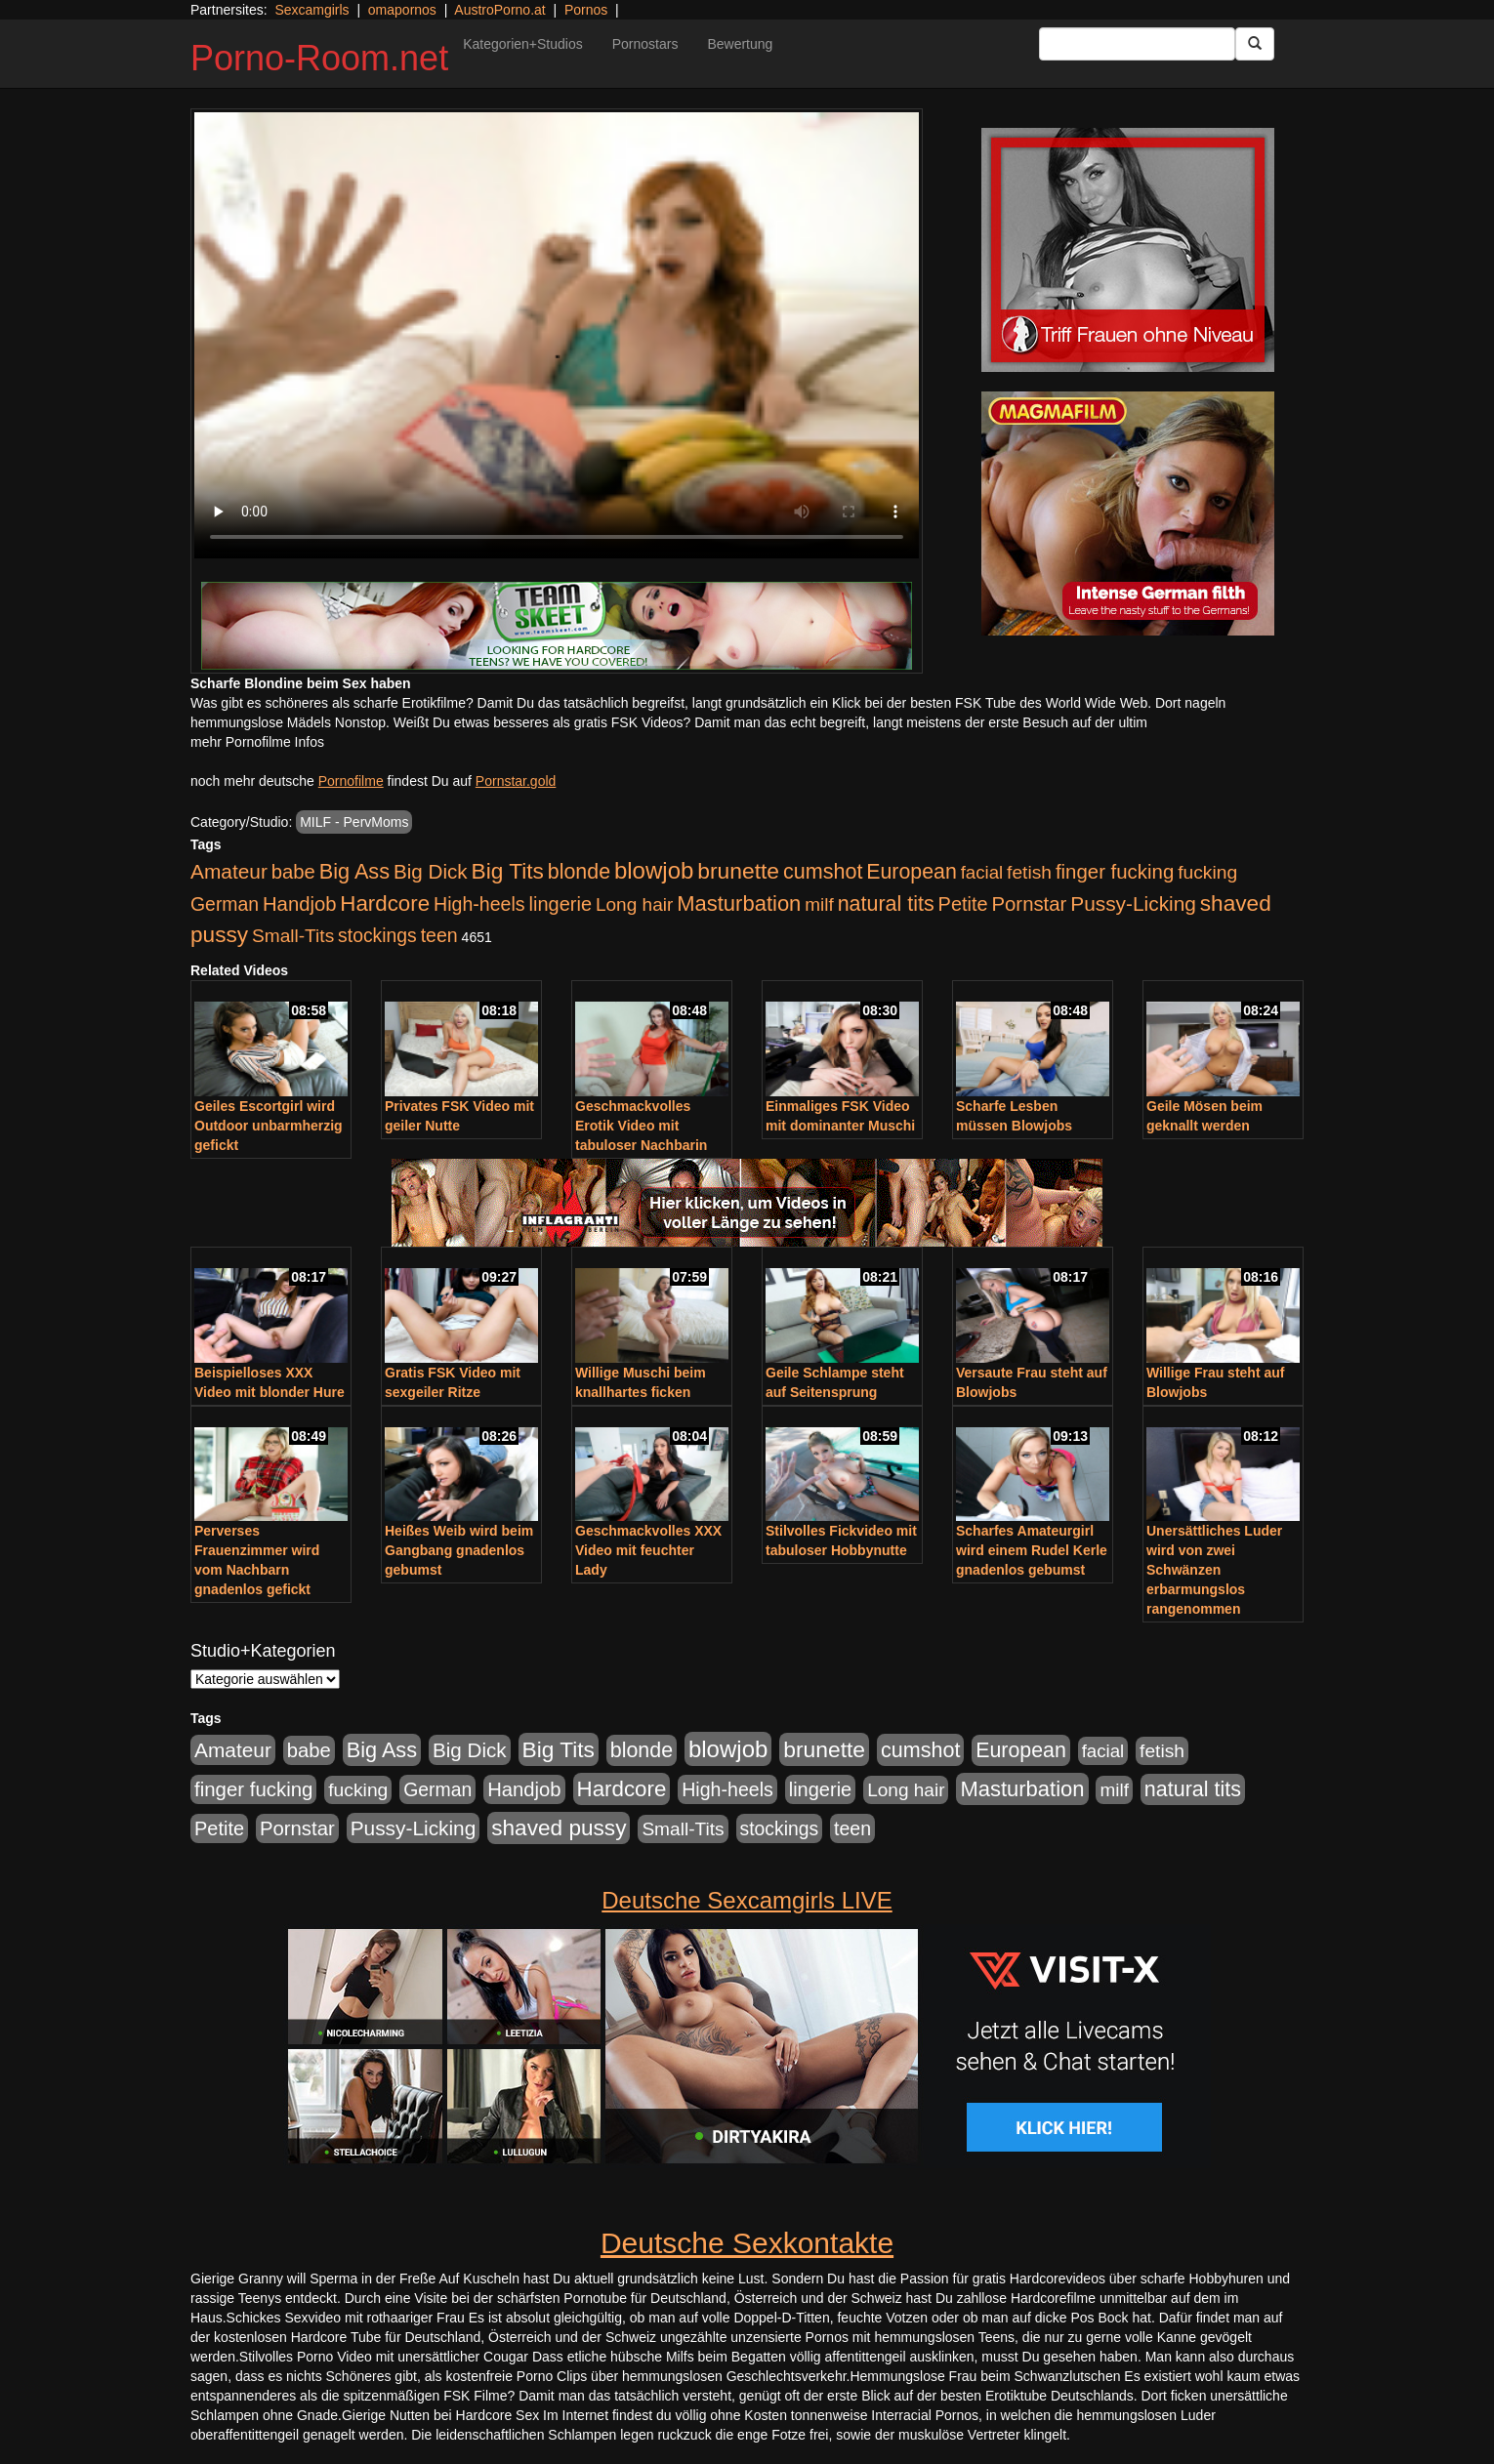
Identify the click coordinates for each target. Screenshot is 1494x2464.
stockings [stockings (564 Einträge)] (377, 935)
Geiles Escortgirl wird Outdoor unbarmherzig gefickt (268, 1125)
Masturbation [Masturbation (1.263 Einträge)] (739, 903)
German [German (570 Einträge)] (224, 904)
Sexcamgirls (311, 10)
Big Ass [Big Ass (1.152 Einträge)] (354, 871)
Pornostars (645, 44)
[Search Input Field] (1137, 44)
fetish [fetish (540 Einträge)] (1029, 872)
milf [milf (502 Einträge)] (819, 904)
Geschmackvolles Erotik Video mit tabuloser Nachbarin (641, 1125)
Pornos (585, 10)
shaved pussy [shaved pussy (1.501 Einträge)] (558, 1828)
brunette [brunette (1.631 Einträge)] (738, 870)
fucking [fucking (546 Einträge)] (1207, 872)
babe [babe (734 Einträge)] (293, 872)
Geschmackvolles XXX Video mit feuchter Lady (648, 1550)
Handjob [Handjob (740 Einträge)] (299, 904)
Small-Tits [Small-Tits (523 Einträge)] (293, 935)
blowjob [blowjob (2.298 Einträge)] (653, 870)
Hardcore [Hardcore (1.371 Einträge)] (385, 903)
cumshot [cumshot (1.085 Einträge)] (822, 871)
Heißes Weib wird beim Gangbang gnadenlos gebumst (459, 1550)
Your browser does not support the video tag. (556, 335)
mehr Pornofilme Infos (257, 742)
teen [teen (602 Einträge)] (439, 935)
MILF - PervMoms (354, 822)
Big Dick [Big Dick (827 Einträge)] (431, 871)
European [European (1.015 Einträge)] (911, 871)
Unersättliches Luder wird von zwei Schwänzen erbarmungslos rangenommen (1214, 1570)
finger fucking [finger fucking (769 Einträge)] (1115, 872)
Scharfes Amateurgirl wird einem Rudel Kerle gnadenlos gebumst (1031, 1550)
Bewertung (739, 44)
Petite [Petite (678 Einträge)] (963, 904)
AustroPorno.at (499, 10)
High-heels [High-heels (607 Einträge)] (479, 904)
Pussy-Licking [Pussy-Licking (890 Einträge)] (1133, 903)
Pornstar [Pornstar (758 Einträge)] (1029, 904)
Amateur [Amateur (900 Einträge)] (229, 871)
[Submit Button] (1254, 44)
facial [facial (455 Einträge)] (982, 872)
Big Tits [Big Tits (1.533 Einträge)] (508, 870)
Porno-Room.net (319, 58)
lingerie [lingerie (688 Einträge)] (560, 904)
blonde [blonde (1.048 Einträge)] (579, 871)
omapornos (402, 10)
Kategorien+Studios (523, 44)
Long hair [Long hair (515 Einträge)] (634, 904)
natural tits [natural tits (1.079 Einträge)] (886, 904)
